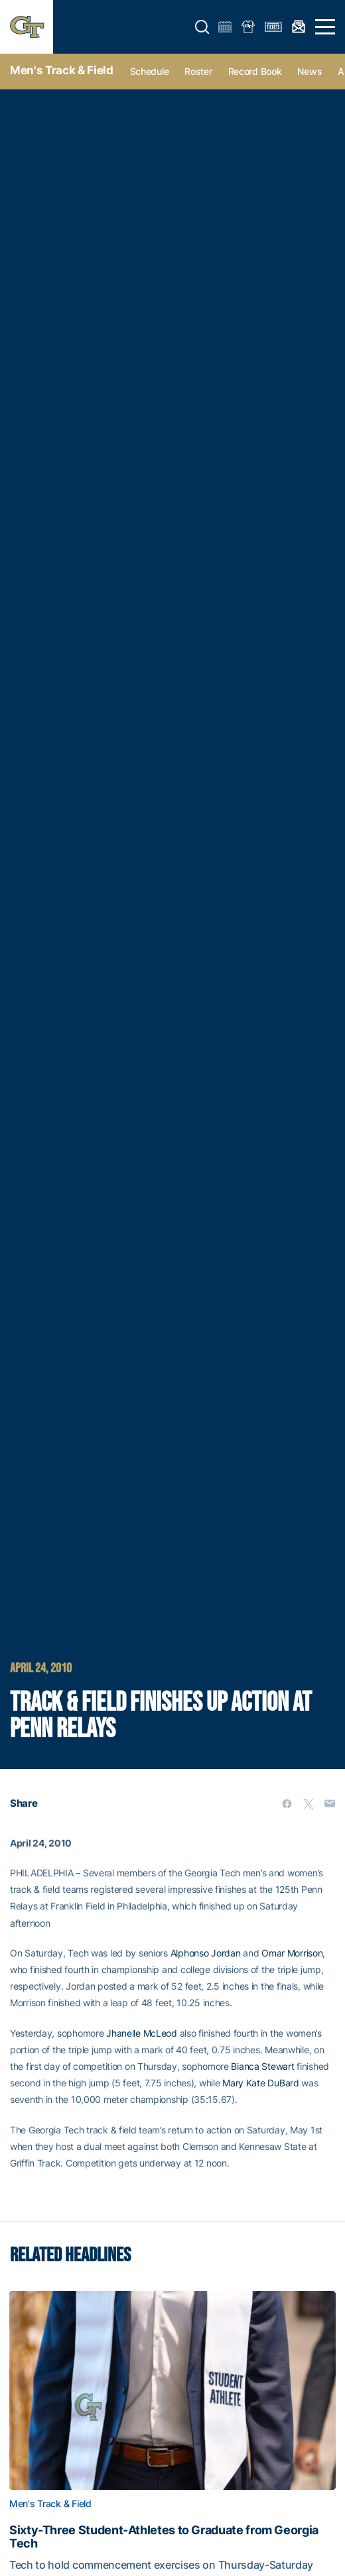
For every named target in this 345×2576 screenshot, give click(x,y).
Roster (198, 71)
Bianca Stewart (262, 2066)
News (309, 71)
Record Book (255, 71)
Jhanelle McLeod (141, 2033)
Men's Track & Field (61, 70)
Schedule (149, 71)
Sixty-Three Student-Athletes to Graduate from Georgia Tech (163, 2537)
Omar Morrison (291, 1953)
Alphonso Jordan (206, 1953)
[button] (202, 27)
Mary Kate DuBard (260, 2082)
